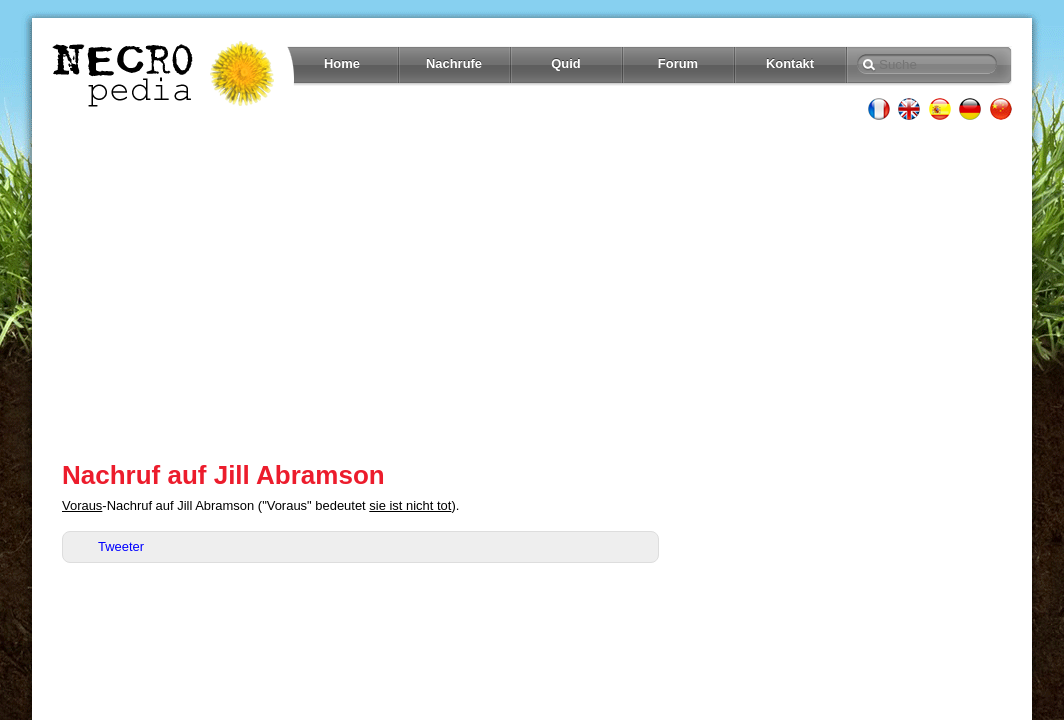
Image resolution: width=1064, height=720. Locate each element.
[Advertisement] (532, 290)
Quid (566, 63)
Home (342, 63)
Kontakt (790, 63)
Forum (678, 63)
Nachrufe (454, 63)
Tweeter (121, 546)
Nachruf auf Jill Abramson (223, 475)
